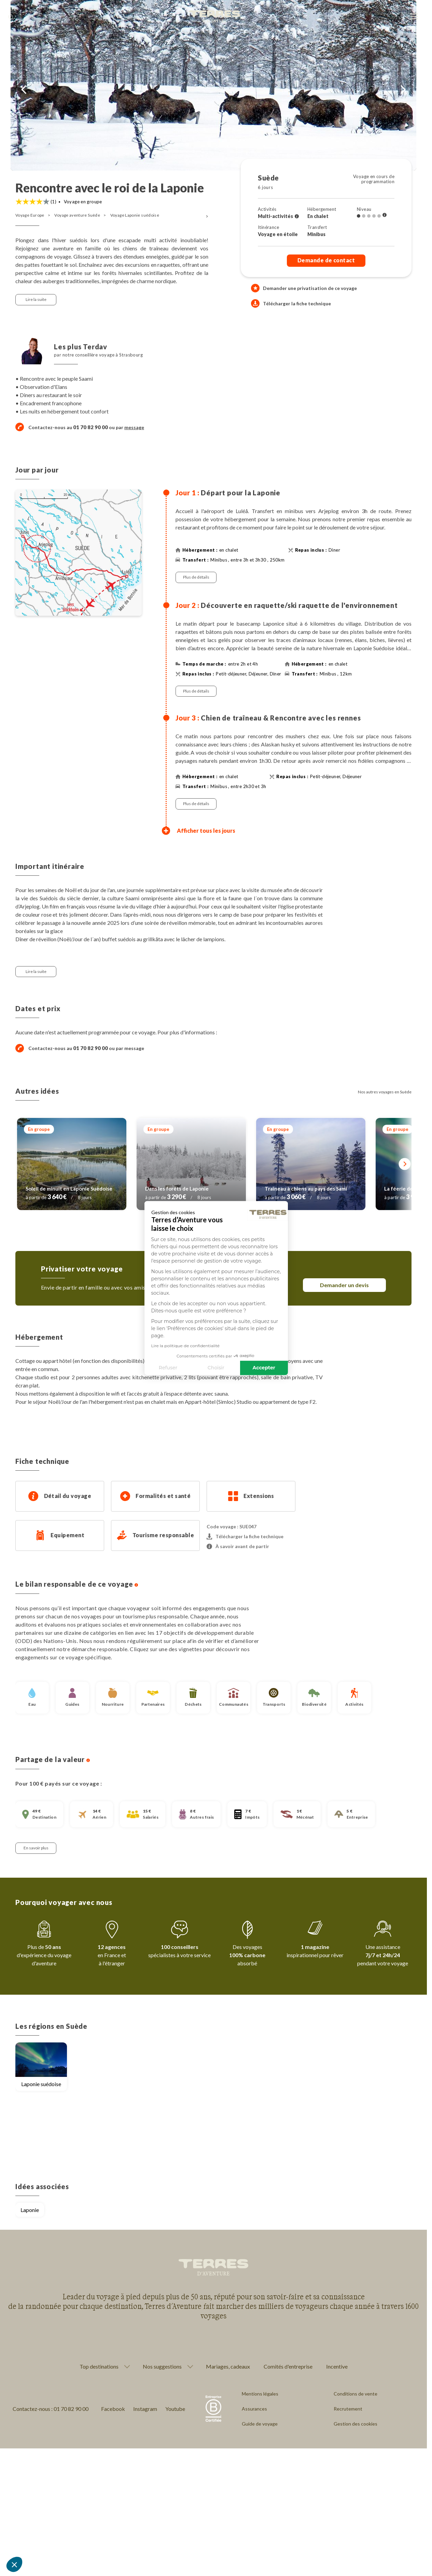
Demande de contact (326, 260)
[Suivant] (405, 1164)
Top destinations (99, 2366)
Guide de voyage (260, 2424)
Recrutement (348, 2409)
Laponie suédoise (41, 2084)
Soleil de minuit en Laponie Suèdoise (69, 1188)
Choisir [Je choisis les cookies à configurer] (177, 1368)
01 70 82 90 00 (90, 1048)
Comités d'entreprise (288, 2366)
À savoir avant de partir (238, 1546)
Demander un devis (344, 1285)
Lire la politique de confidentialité (146, 1345)
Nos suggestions (162, 2366)
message (134, 427)
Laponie (29, 2210)
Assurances (254, 2409)
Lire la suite (36, 299)
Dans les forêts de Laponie (177, 1188)
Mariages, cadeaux (228, 2366)
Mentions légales (260, 2394)
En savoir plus (36, 1847)
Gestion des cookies (355, 2424)
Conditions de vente (355, 2394)
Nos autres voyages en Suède (385, 1091)
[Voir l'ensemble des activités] (297, 216)
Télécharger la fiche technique (291, 303)
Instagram (145, 2408)
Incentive (337, 2366)
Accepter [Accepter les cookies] (225, 1368)
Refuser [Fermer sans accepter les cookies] (129, 1368)
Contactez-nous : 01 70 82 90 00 (50, 2408)
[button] (14, 2564)
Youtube (175, 2408)
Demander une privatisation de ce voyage (310, 288)
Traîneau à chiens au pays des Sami (306, 1188)
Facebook (113, 2408)
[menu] (414, 17)
